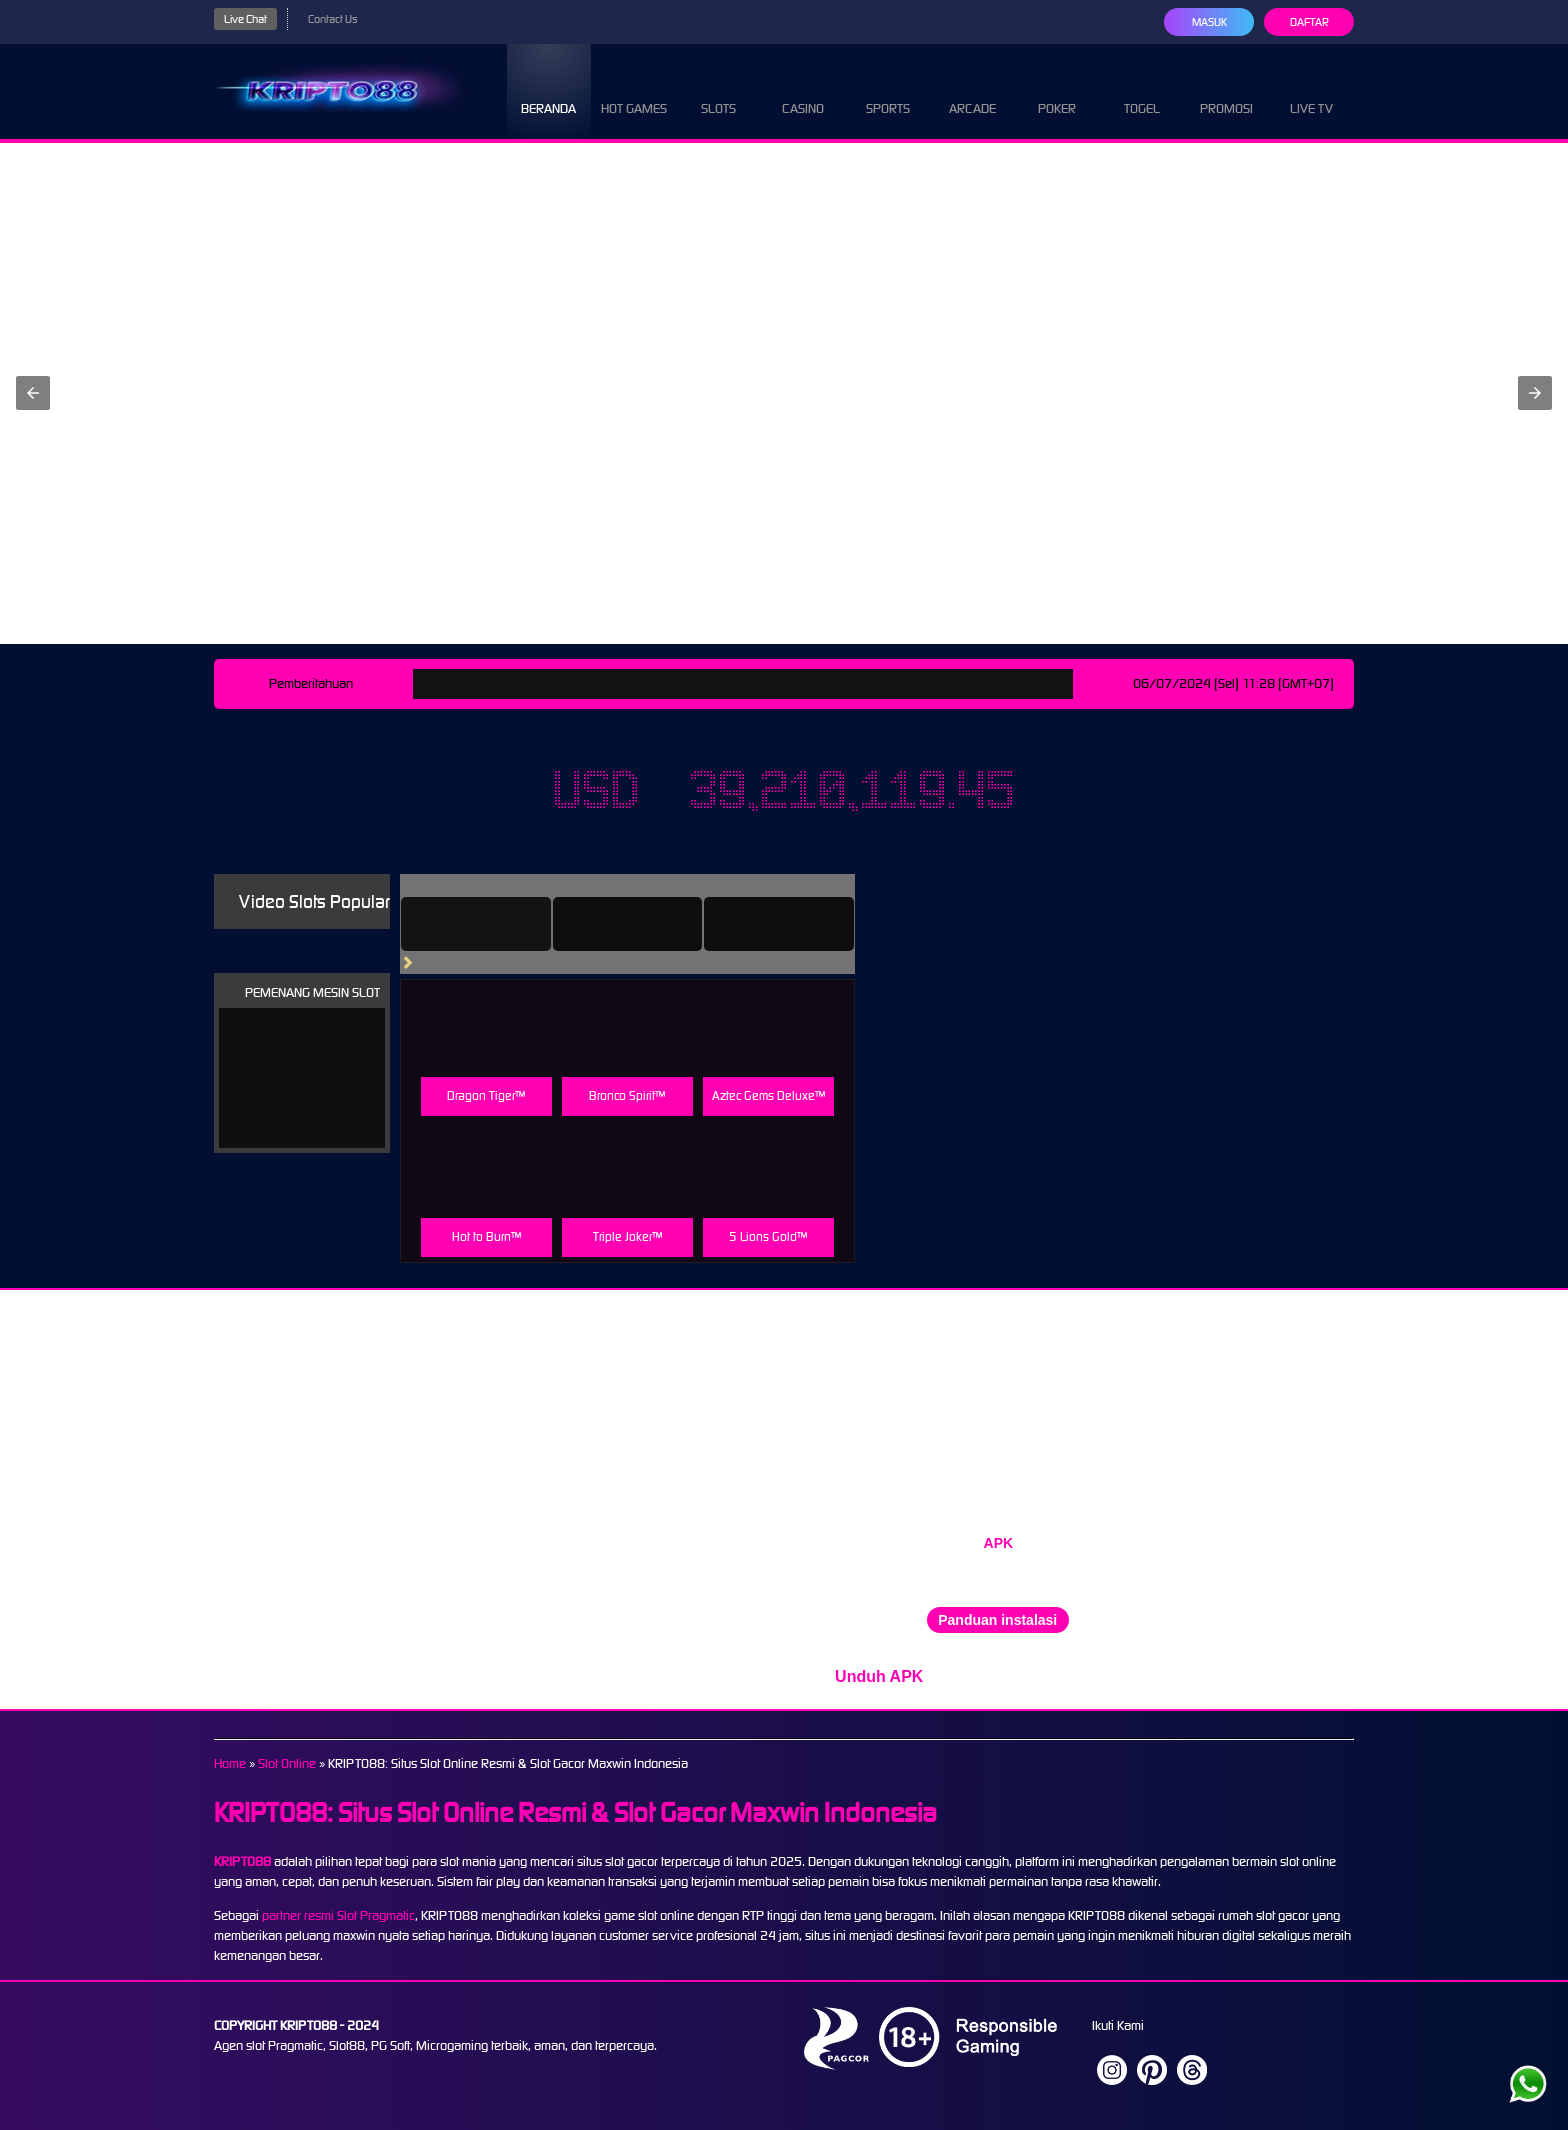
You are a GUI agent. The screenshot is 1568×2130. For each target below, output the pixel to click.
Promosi (1227, 90)
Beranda (549, 90)
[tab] (504, 924)
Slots (718, 90)
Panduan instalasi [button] (997, 1620)
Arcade (973, 90)
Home (231, 1763)
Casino (803, 90)
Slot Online (294, 1763)
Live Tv (1312, 90)
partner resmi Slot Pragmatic (342, 1915)
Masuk (1208, 22)
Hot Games (633, 90)
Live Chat (248, 19)
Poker (1057, 90)
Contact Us (340, 19)
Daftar (1308, 22)
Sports (888, 90)
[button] (33, 393)
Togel (1142, 90)
